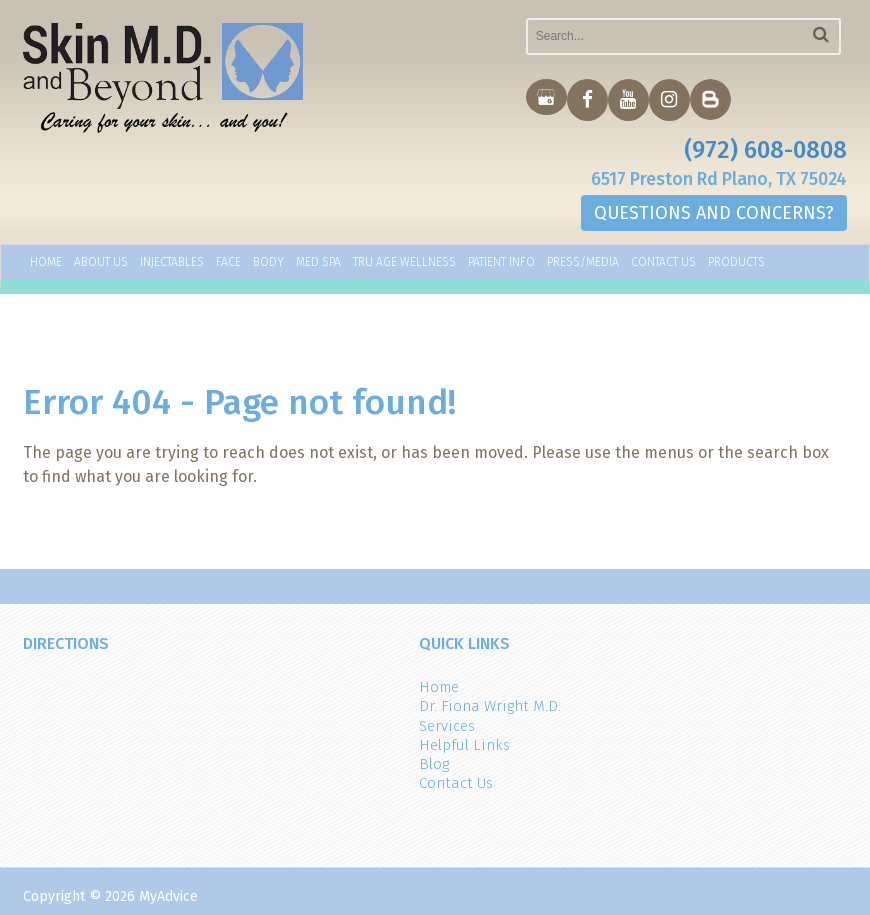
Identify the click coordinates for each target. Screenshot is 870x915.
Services (447, 726)
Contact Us (663, 263)
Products (736, 263)
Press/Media (583, 263)
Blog (434, 764)
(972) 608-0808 (765, 150)
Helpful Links (464, 745)
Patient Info (501, 263)
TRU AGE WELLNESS (404, 263)
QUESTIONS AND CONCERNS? (714, 214)
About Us (101, 263)
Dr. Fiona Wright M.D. (490, 706)
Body (268, 263)
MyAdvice (168, 896)
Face (228, 263)
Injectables (172, 263)
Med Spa (318, 263)
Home (46, 263)
